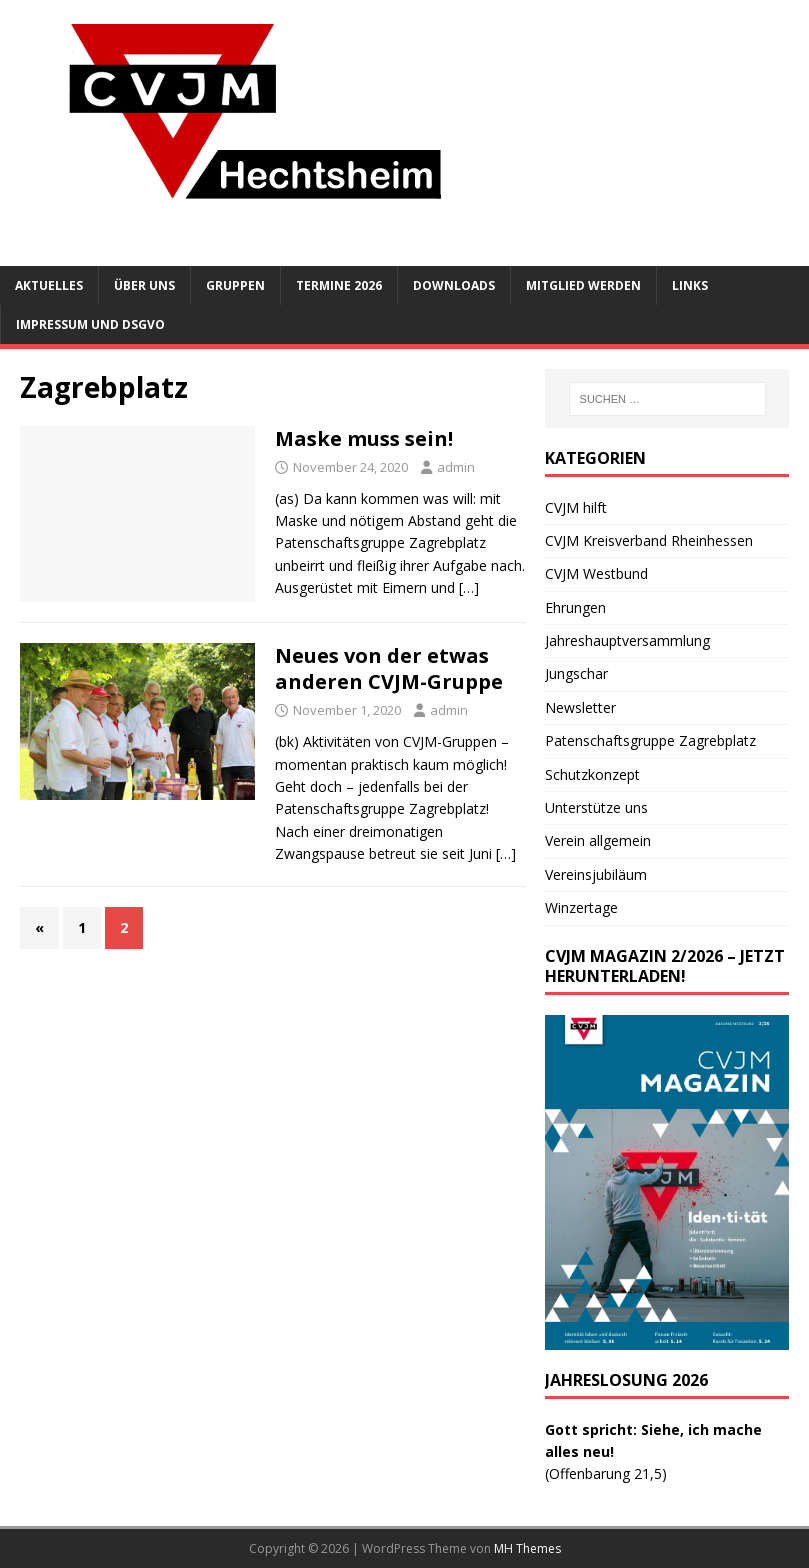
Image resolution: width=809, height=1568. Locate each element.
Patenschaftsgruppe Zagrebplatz (650, 740)
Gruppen (235, 285)
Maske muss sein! (364, 438)
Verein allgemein (598, 840)
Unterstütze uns (596, 807)
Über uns (144, 285)
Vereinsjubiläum (596, 874)
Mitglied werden (583, 285)
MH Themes (527, 1548)
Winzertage (581, 907)
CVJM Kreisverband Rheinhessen (649, 540)
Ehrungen (575, 607)
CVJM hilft (576, 507)
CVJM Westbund (596, 573)
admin (456, 467)
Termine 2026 (339, 285)
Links (690, 285)
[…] (469, 587)
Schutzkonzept (592, 774)
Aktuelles (49, 285)
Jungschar (576, 673)
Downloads (454, 285)
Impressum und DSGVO (90, 324)
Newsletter (580, 707)
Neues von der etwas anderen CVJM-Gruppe (389, 668)
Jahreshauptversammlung (627, 640)
